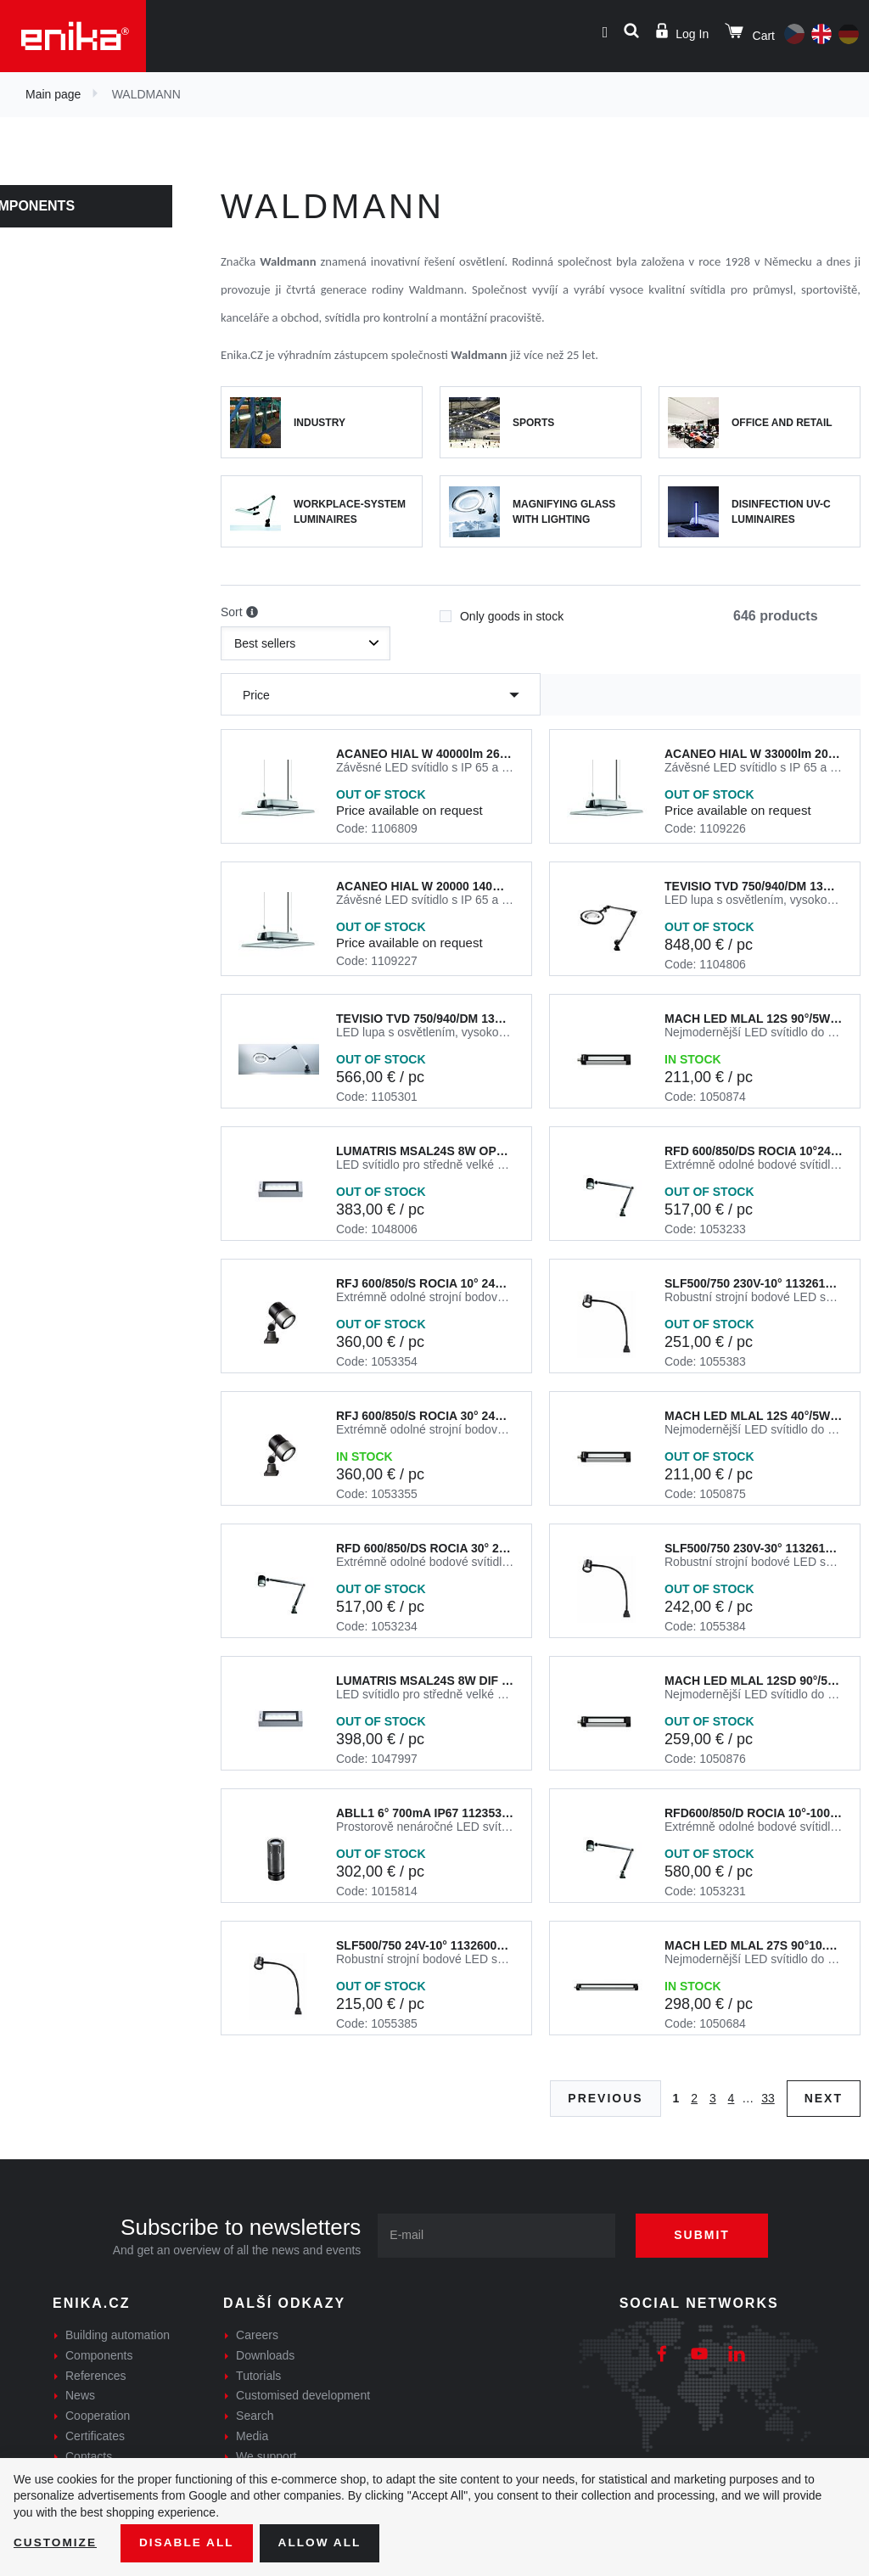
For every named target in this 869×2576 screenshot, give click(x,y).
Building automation (117, 2335)
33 (768, 2098)
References (95, 2375)
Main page (53, 94)
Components (66, 206)
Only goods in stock (501, 611)
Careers (257, 2335)
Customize (56, 2543)
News (80, 2395)
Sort (239, 612)
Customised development (303, 2395)
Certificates (95, 2436)
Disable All (189, 2543)
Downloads (265, 2355)
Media (252, 2436)
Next (824, 2098)
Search (254, 2415)
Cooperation (97, 2415)
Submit (706, 2235)
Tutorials (258, 2375)
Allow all (324, 2543)
